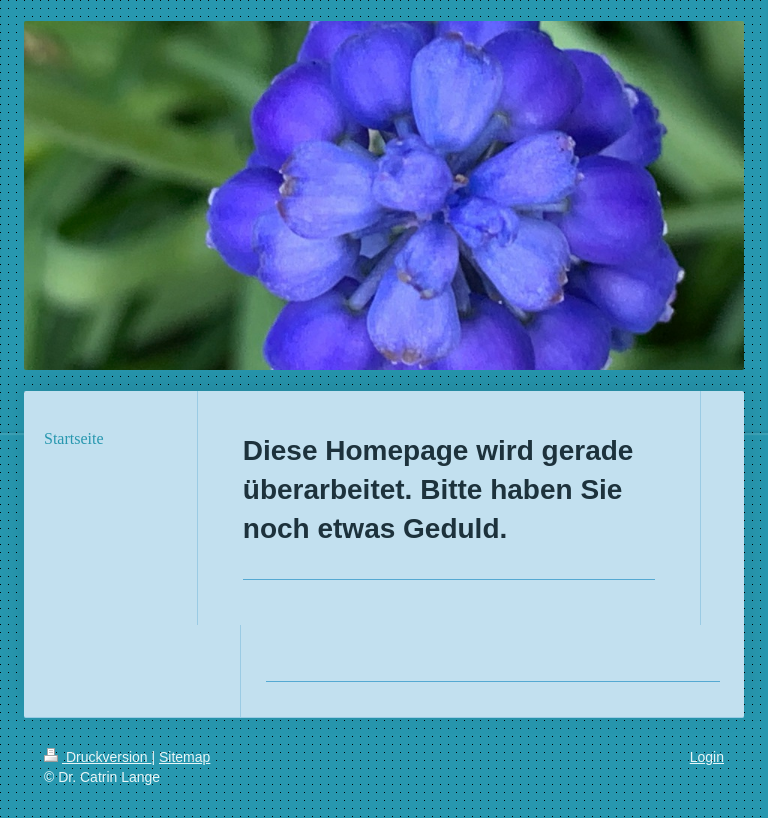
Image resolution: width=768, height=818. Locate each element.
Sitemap (184, 757)
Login (707, 757)
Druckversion (97, 757)
